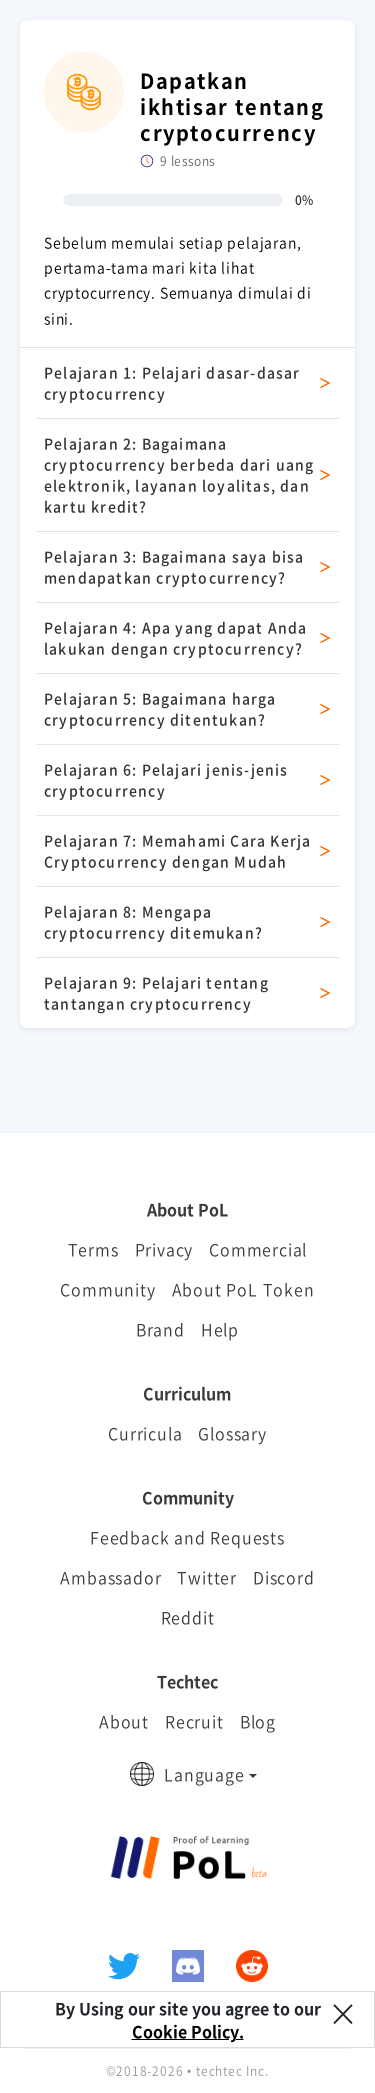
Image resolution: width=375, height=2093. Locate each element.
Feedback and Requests (187, 1537)
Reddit (188, 1617)
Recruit (194, 1721)
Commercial (258, 1249)
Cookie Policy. (188, 2031)
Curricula (145, 1433)
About (124, 1721)
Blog (258, 1721)
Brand (160, 1329)
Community (107, 1289)
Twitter (207, 1577)
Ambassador (110, 1577)
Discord (284, 1577)
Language (204, 1774)
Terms (93, 1249)
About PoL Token (243, 1289)
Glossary (232, 1433)
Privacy (164, 1249)
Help (220, 1329)
